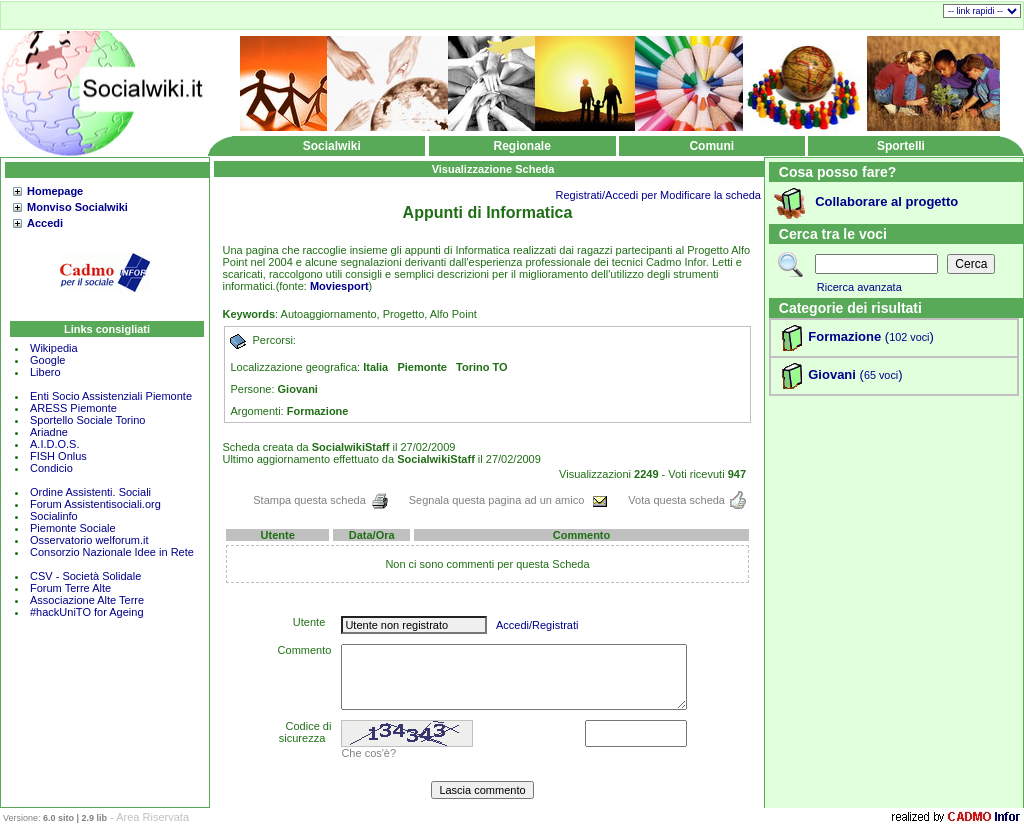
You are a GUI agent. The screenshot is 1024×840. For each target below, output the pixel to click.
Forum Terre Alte (72, 588)
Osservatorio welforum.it (89, 540)
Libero (45, 372)
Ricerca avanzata (859, 287)
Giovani (832, 374)
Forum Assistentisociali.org (95, 504)
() (907, 336)
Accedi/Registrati (537, 625)
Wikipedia (54, 348)
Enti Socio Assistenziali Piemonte (111, 396)
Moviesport (339, 286)
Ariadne (49, 432)
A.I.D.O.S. (55, 444)
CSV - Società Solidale (85, 576)
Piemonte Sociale (73, 528)
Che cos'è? (368, 753)
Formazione (844, 336)
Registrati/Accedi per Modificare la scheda (658, 195)
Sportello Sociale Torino (87, 420)
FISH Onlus (58, 456)
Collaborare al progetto (886, 201)
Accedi (45, 223)
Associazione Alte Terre (87, 600)
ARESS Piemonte (73, 408)
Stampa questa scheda (321, 500)
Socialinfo (54, 516)
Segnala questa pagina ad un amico (509, 500)
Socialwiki (332, 146)
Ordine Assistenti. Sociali (90, 492)
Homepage (55, 191)
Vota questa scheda (687, 500)
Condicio (51, 468)
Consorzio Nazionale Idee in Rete (112, 552)
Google (47, 360)
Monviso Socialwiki (77, 207)
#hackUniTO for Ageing (87, 612)
